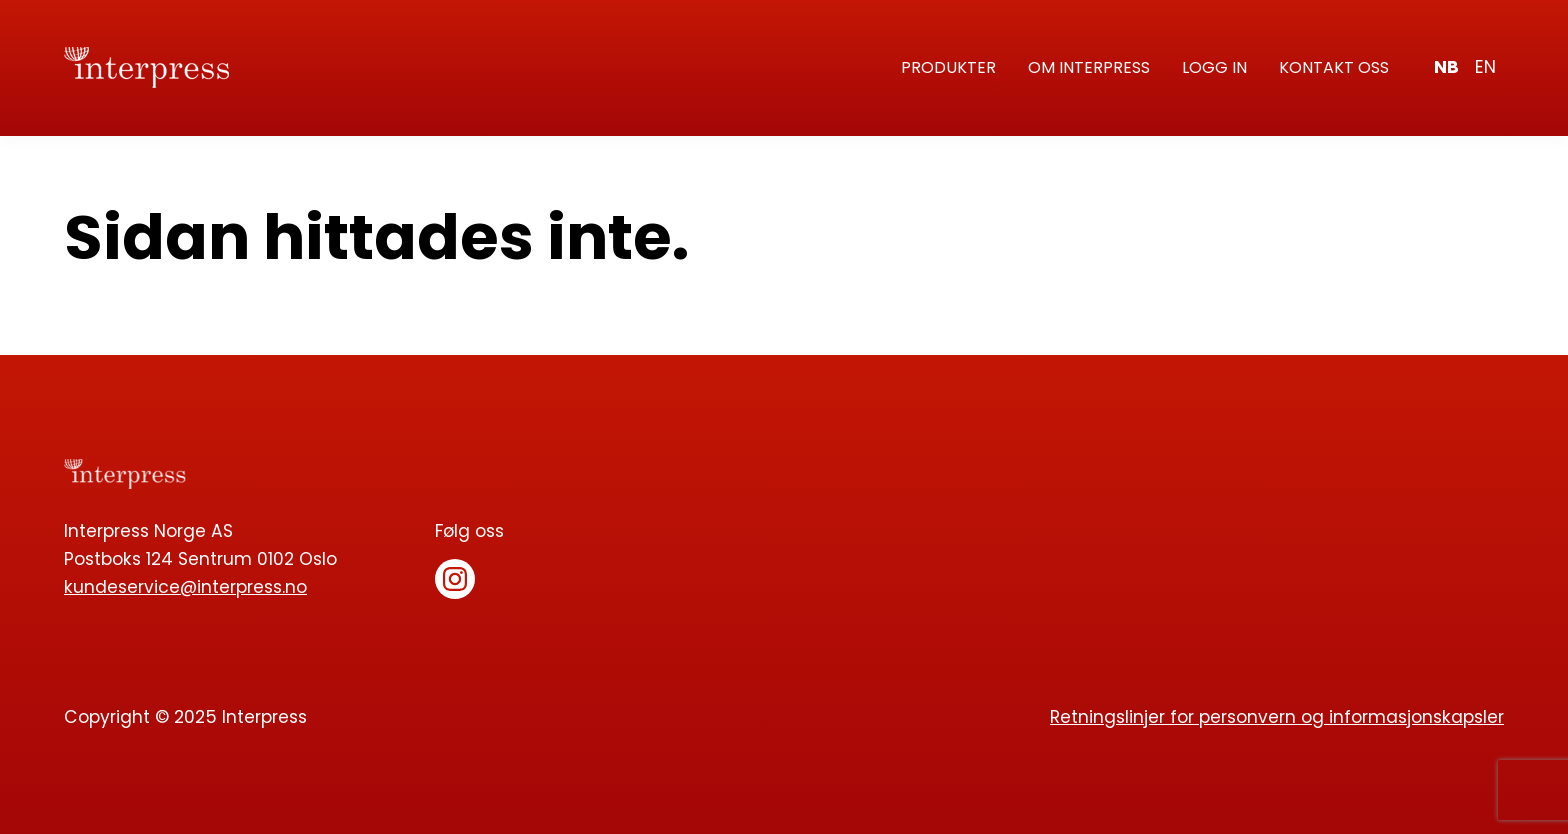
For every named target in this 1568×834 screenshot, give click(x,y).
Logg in (1214, 67)
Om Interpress (1089, 67)
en (1485, 67)
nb (1446, 67)
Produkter (948, 67)
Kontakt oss (1334, 67)
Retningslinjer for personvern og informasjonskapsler (1277, 717)
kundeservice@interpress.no (185, 587)
